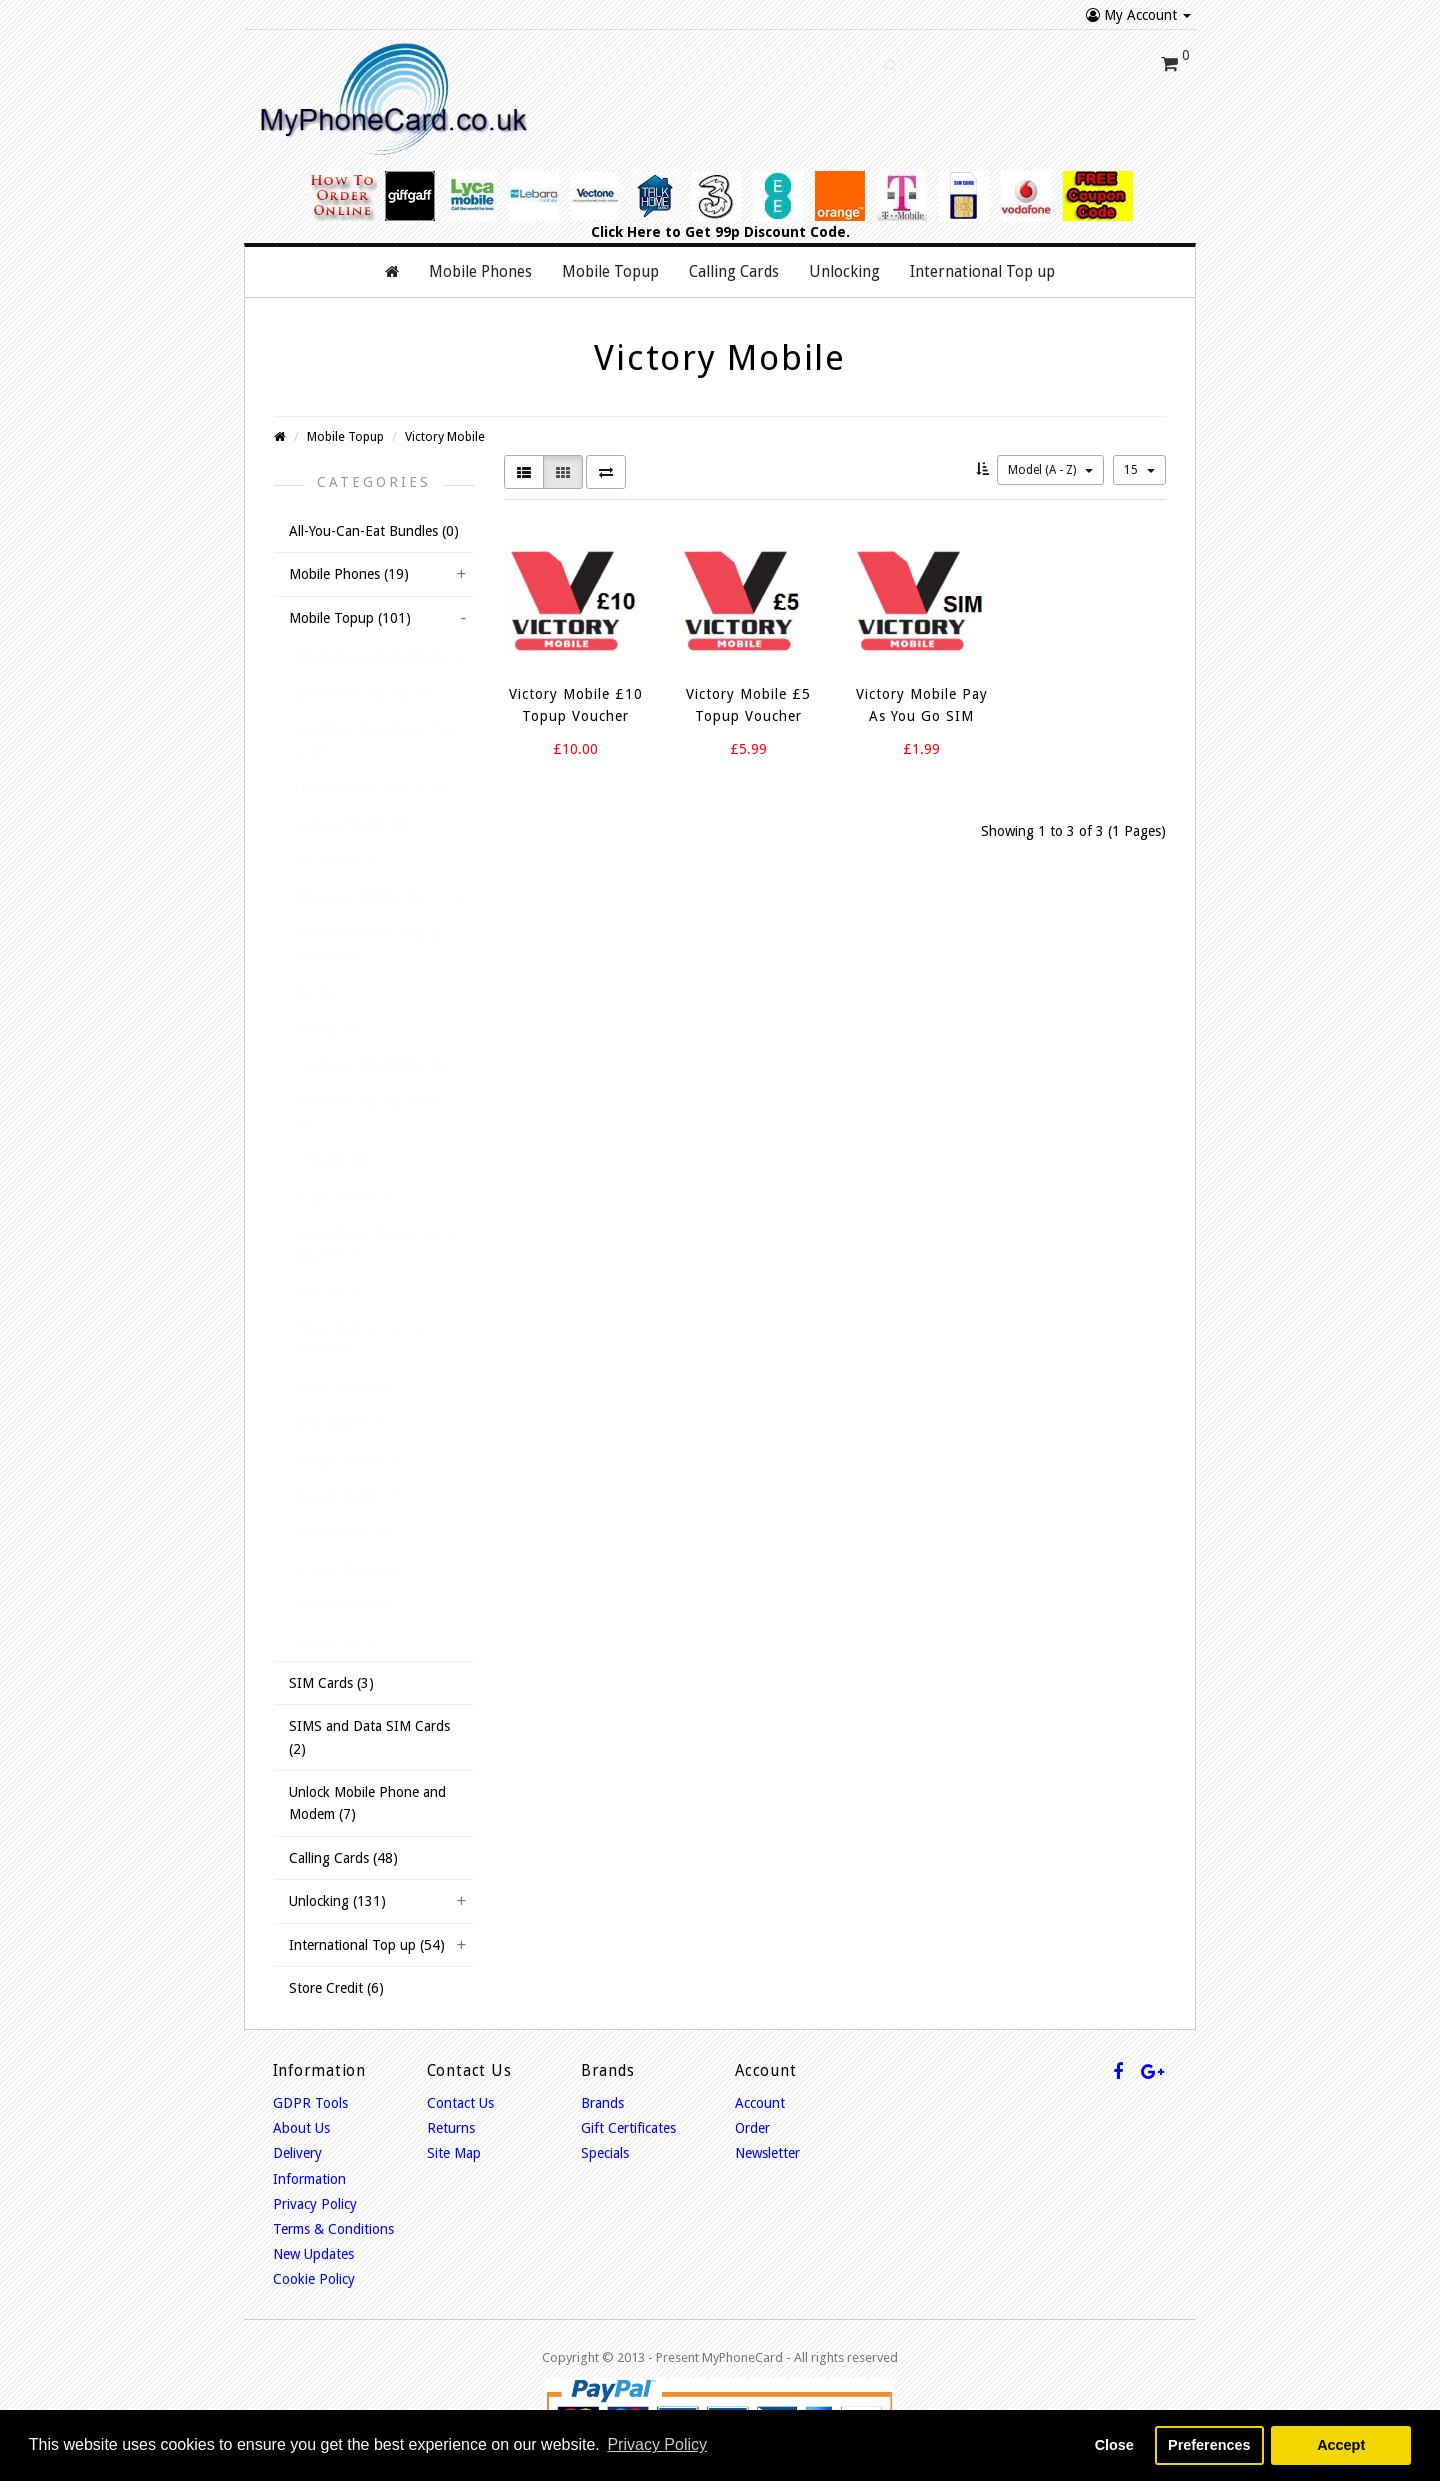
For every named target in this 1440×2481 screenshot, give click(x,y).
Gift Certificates (628, 2128)
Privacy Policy (315, 2204)
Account (760, 2103)
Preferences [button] (1209, 2445)
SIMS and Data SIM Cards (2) (369, 1737)
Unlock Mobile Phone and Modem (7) (367, 1803)
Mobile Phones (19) (349, 574)
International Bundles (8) (370, 656)
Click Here (626, 232)
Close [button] (1114, 2445)
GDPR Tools (310, 2103)
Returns (451, 2128)
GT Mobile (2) (336, 861)
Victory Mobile (445, 436)
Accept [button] (1341, 2445)
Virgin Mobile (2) (344, 1196)
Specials (605, 2153)
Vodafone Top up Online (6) (369, 1112)
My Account (1138, 15)
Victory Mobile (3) (348, 1569)
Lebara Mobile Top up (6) (371, 788)
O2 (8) (313, 992)
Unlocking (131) (337, 1901)
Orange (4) (327, 1028)
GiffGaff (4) (329, 1292)
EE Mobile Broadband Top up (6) (374, 740)
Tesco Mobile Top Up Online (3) (358, 1339)
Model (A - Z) (1050, 470)
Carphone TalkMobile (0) (369, 1065)
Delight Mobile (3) (349, 1460)
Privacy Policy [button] (657, 2444)
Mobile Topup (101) (350, 618)
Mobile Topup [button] (610, 272)
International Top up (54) (367, 1945)
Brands (602, 2103)
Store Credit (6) (336, 1988)
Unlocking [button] (844, 272)
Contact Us (460, 2103)
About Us (301, 2128)
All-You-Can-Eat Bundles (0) (374, 531)
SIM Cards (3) (331, 1683)
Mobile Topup (345, 436)
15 (1139, 470)
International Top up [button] (982, 272)
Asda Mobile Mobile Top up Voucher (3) (378, 1244)
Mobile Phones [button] (480, 272)
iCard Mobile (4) (343, 1532)
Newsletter (767, 2153)
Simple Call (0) (337, 1642)
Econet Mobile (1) (348, 1496)
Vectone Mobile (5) (351, 824)
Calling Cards (734, 272)
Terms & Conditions (333, 2229)
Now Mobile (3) (341, 1423)
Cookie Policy (314, 2279)
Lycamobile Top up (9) (362, 693)
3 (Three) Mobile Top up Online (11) (369, 944)
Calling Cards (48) (343, 1858)
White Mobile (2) (344, 1387)
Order (752, 2128)
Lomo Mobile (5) (344, 1605)
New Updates (313, 2254)
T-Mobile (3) (331, 1160)
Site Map (454, 2153)
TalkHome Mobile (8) (357, 897)
